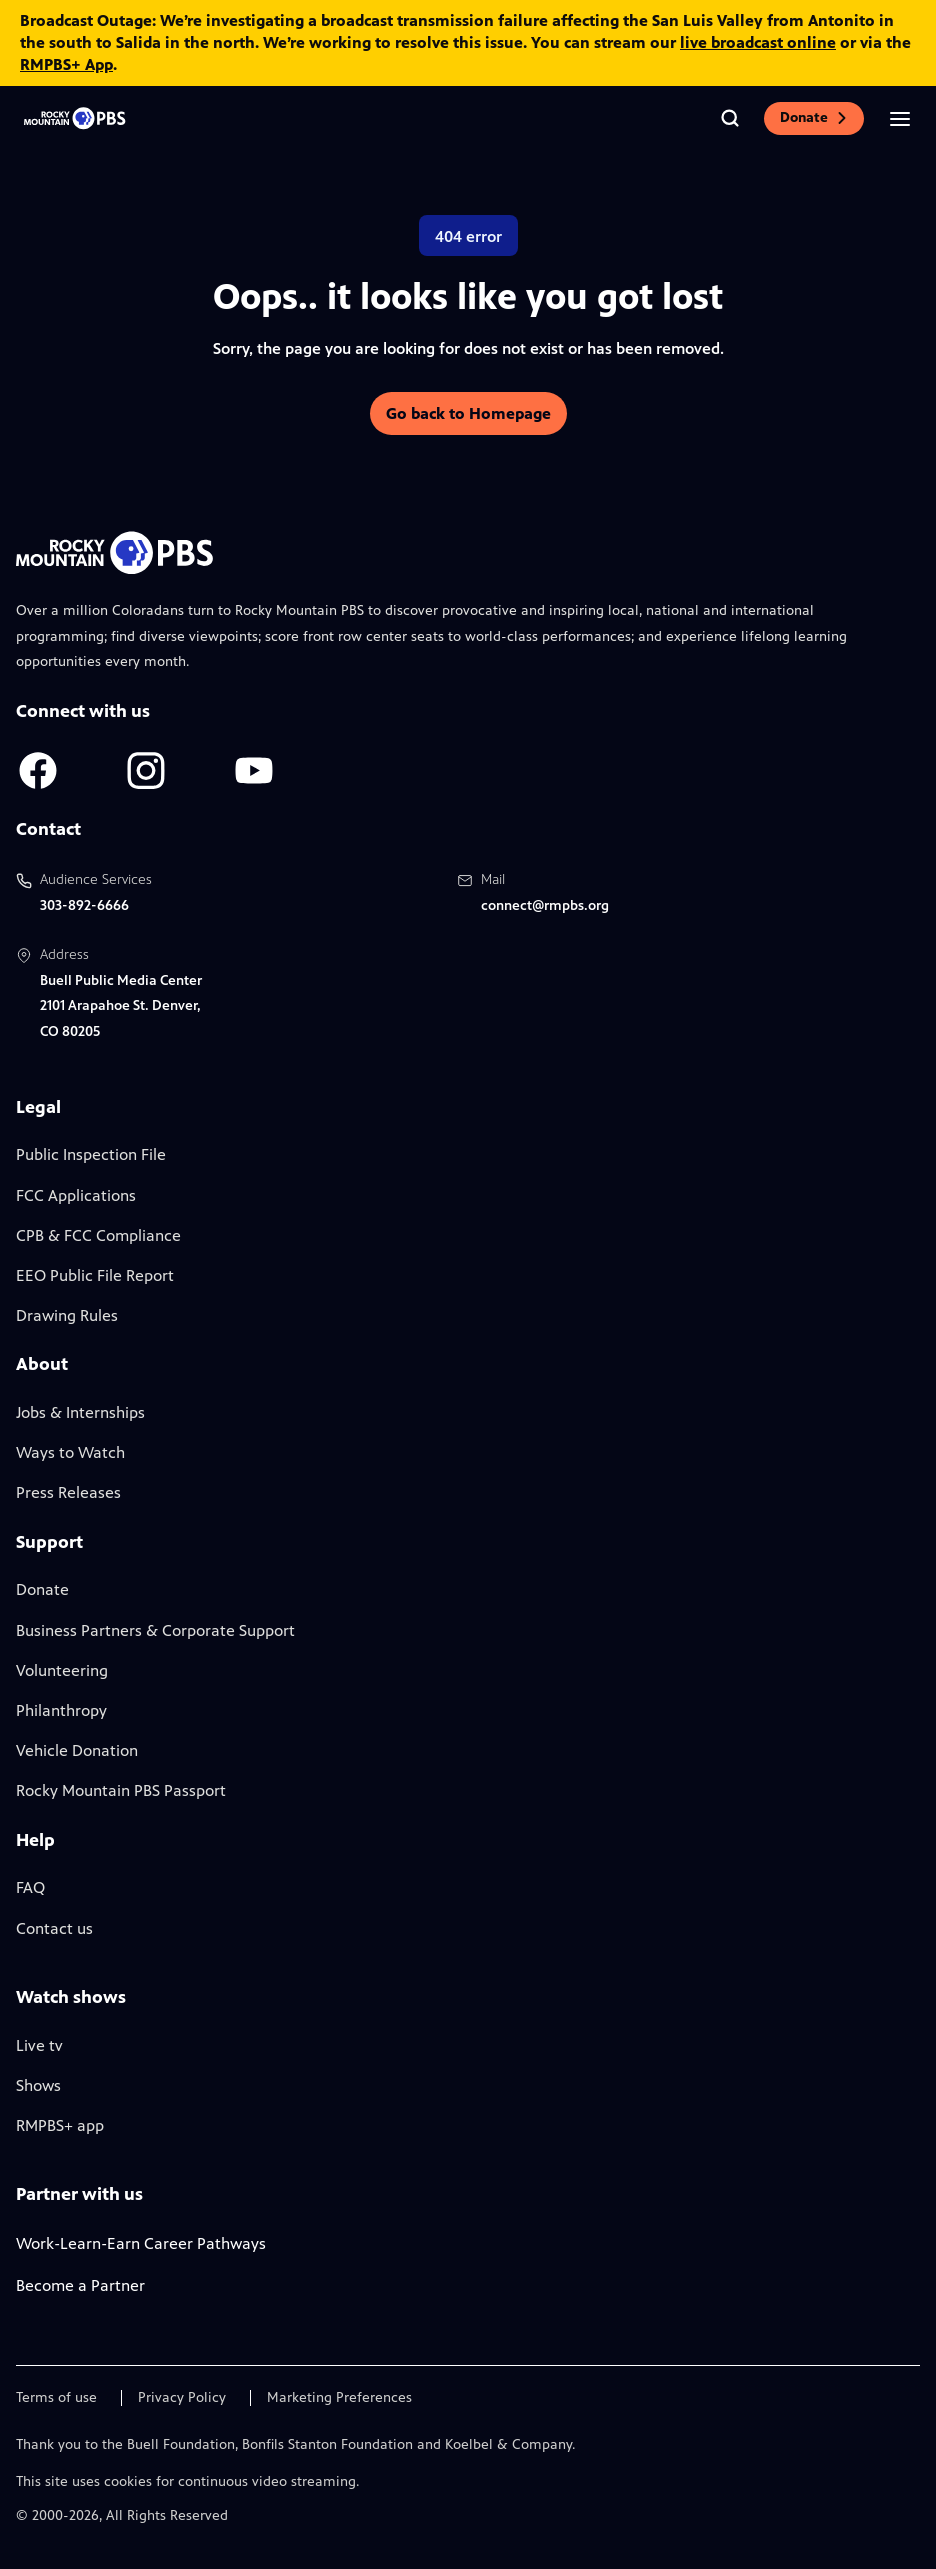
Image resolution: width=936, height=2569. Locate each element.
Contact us (54, 1928)
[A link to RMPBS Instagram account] (146, 770)
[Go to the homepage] (76, 118)
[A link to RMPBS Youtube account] (254, 770)
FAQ (30, 1887)
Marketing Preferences (339, 2398)
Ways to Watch (70, 1452)
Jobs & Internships (80, 1412)
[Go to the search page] (730, 118)
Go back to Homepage (468, 413)
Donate (814, 117)
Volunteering (62, 1670)
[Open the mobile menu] (900, 118)
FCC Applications (76, 1195)
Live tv (39, 2045)
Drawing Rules (67, 1315)
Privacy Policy (182, 2398)
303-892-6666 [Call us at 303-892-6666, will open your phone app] (84, 905)
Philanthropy (61, 1710)
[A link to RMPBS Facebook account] (38, 770)
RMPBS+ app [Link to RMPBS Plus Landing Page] (60, 2125)
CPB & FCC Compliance (98, 1235)
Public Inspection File (91, 1154)
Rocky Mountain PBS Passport (121, 1790)
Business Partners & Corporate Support (155, 1630)
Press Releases (68, 1492)
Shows (38, 2085)
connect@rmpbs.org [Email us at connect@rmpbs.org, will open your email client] (545, 905)
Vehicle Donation (77, 1750)
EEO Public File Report (95, 1275)
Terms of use (56, 2398)
